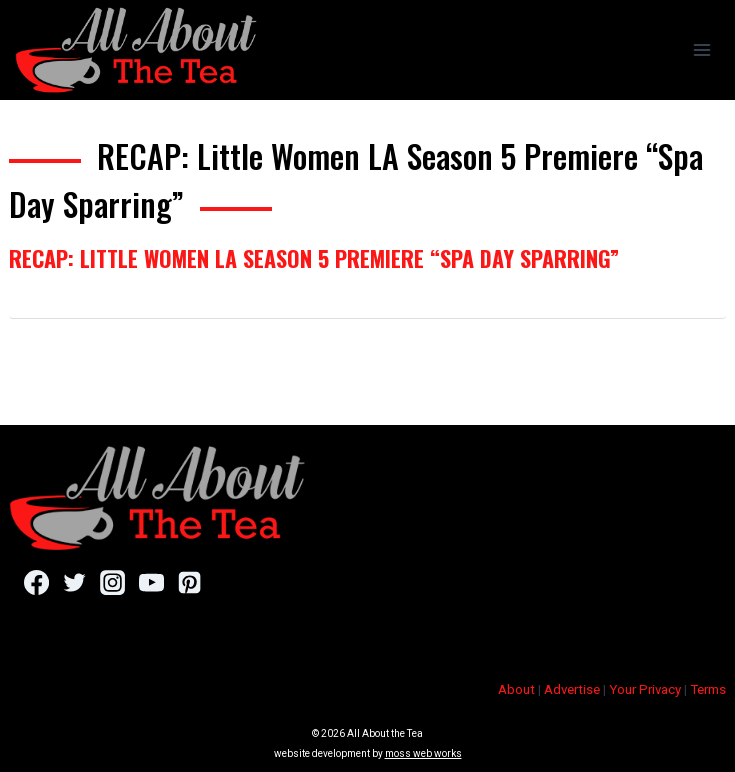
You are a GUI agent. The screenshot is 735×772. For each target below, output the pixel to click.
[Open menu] (701, 49)
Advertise (572, 689)
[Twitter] (74, 583)
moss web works (423, 753)
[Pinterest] (189, 583)
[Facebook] (36, 583)
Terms (708, 689)
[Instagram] (112, 583)
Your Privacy (645, 689)
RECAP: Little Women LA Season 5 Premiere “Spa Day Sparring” (314, 258)
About (516, 689)
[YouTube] (151, 583)
